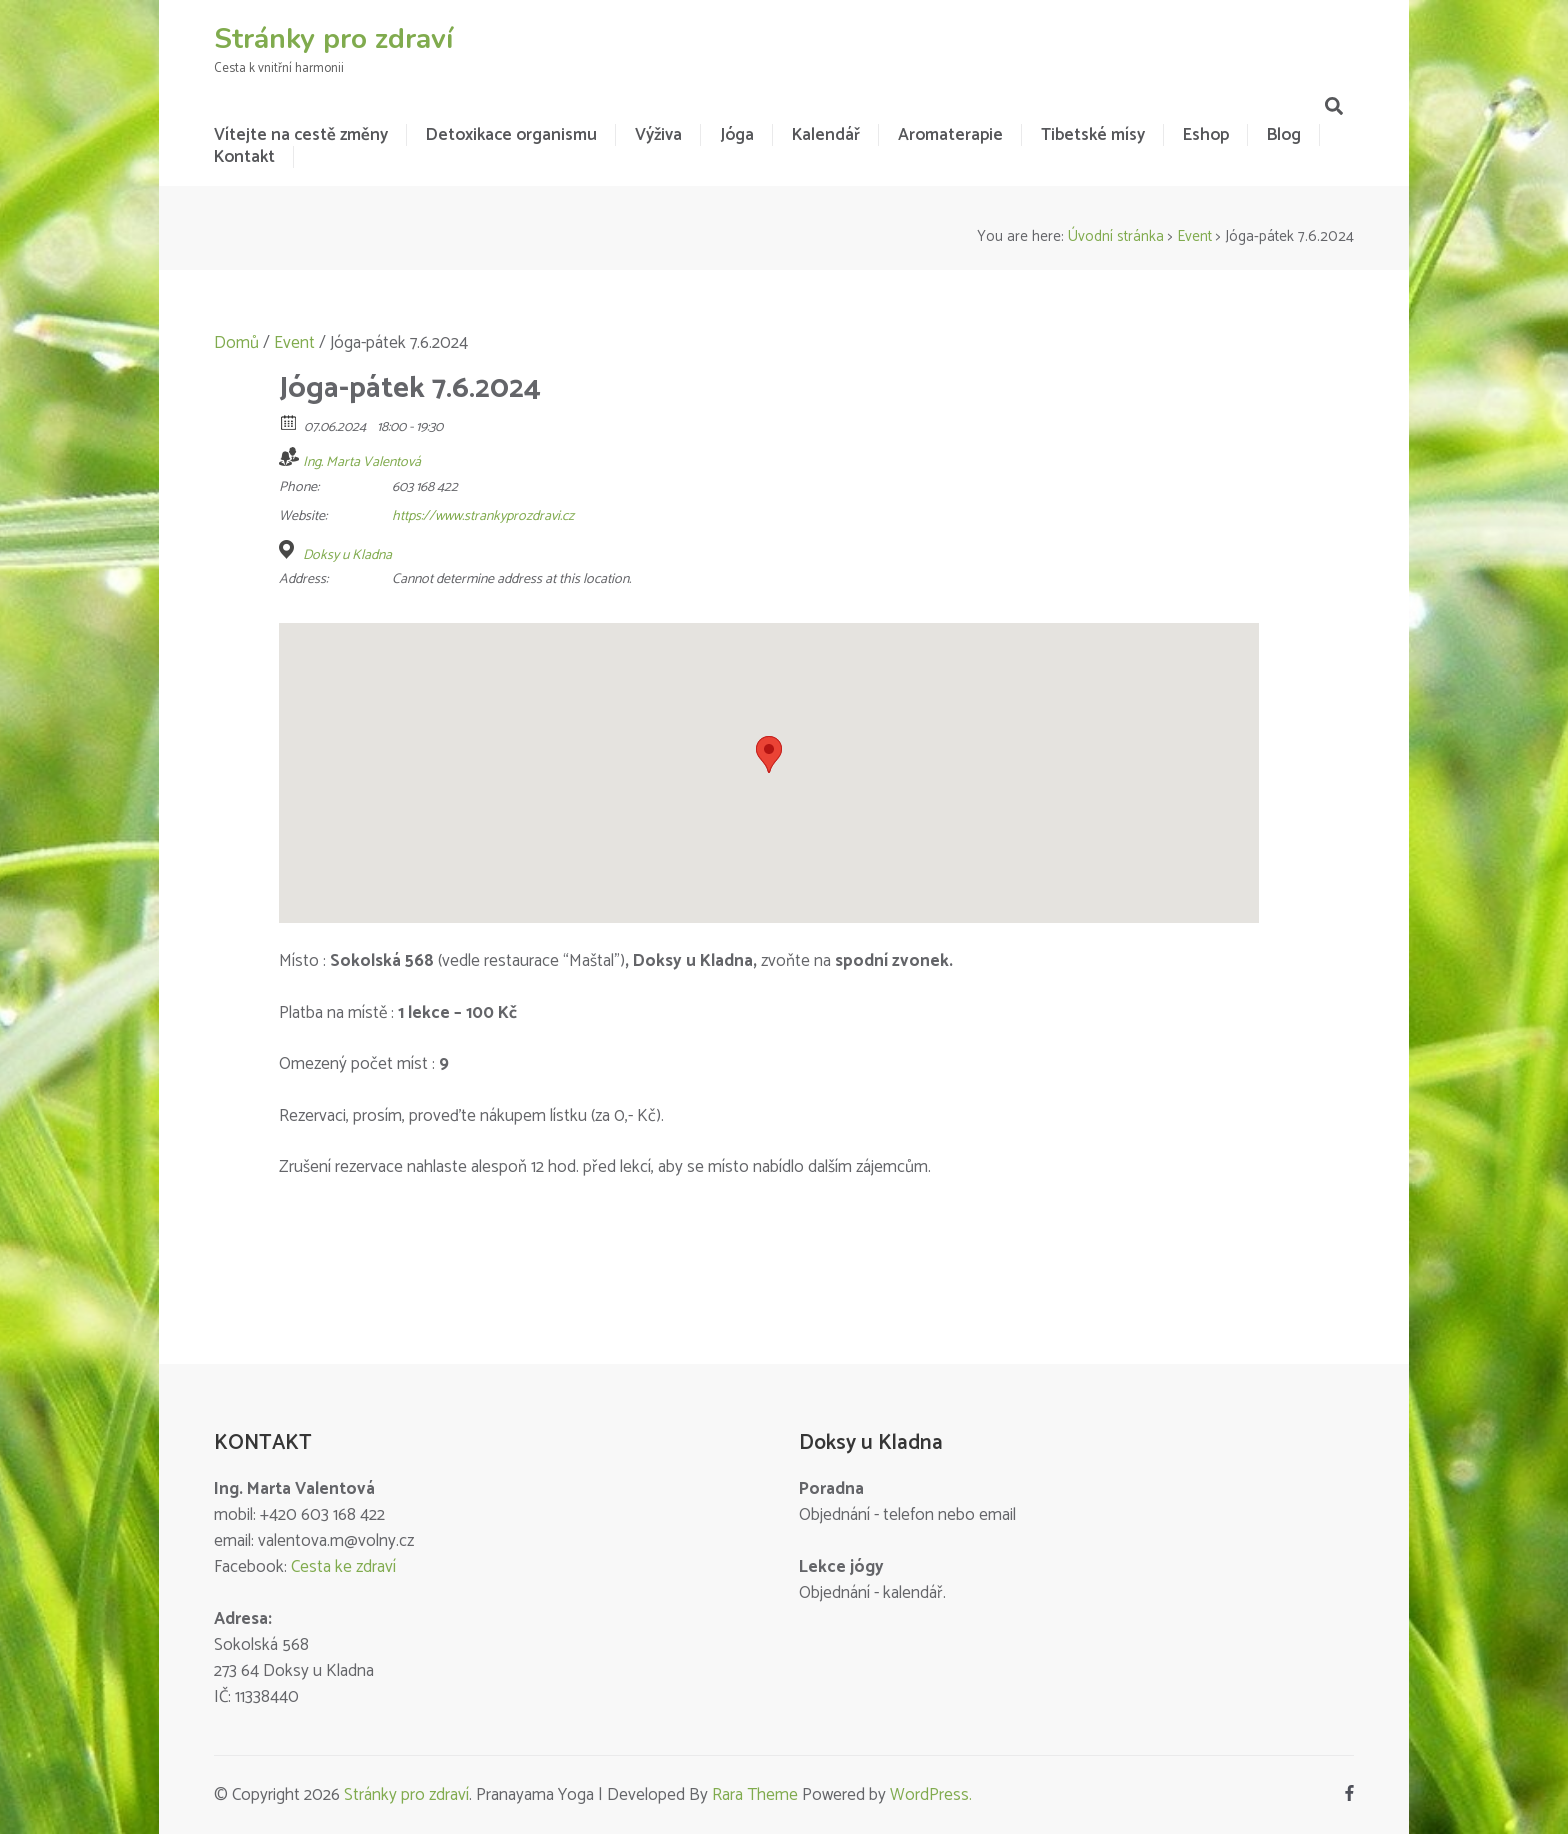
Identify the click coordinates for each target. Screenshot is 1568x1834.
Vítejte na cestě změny (301, 135)
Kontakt (244, 157)
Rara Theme (755, 1795)
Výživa (658, 135)
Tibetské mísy (1093, 135)
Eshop (1206, 135)
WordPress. (931, 1795)
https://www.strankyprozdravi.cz (483, 516)
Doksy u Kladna (347, 556)
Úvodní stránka (1116, 236)
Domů (236, 343)
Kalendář (826, 135)
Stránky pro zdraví (333, 39)
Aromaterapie (950, 135)
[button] (769, 754)
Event (1194, 236)
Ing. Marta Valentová (362, 462)
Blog (1284, 135)
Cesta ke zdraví (343, 1567)
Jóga (737, 135)
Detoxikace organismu (511, 135)
